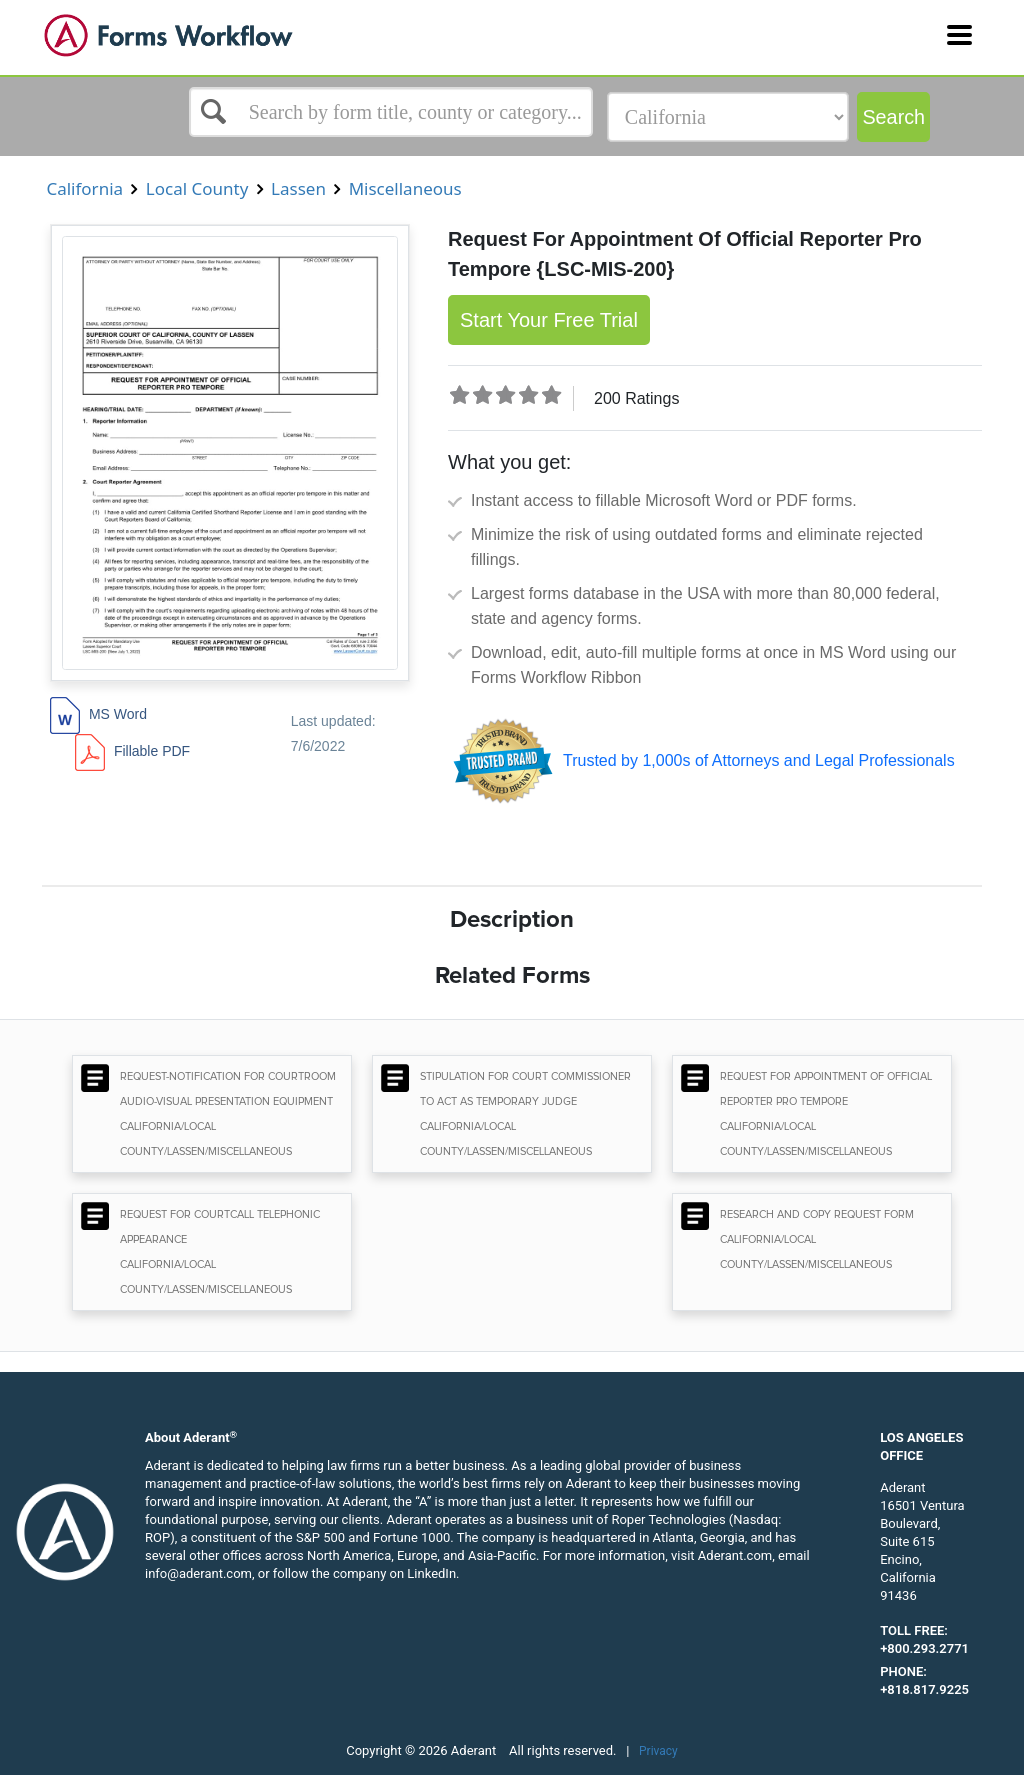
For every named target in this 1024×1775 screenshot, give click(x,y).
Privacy (658, 1751)
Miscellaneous (405, 188)
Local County (196, 188)
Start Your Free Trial (549, 320)
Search (893, 117)
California (84, 188)
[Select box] (391, 112)
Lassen (299, 188)
